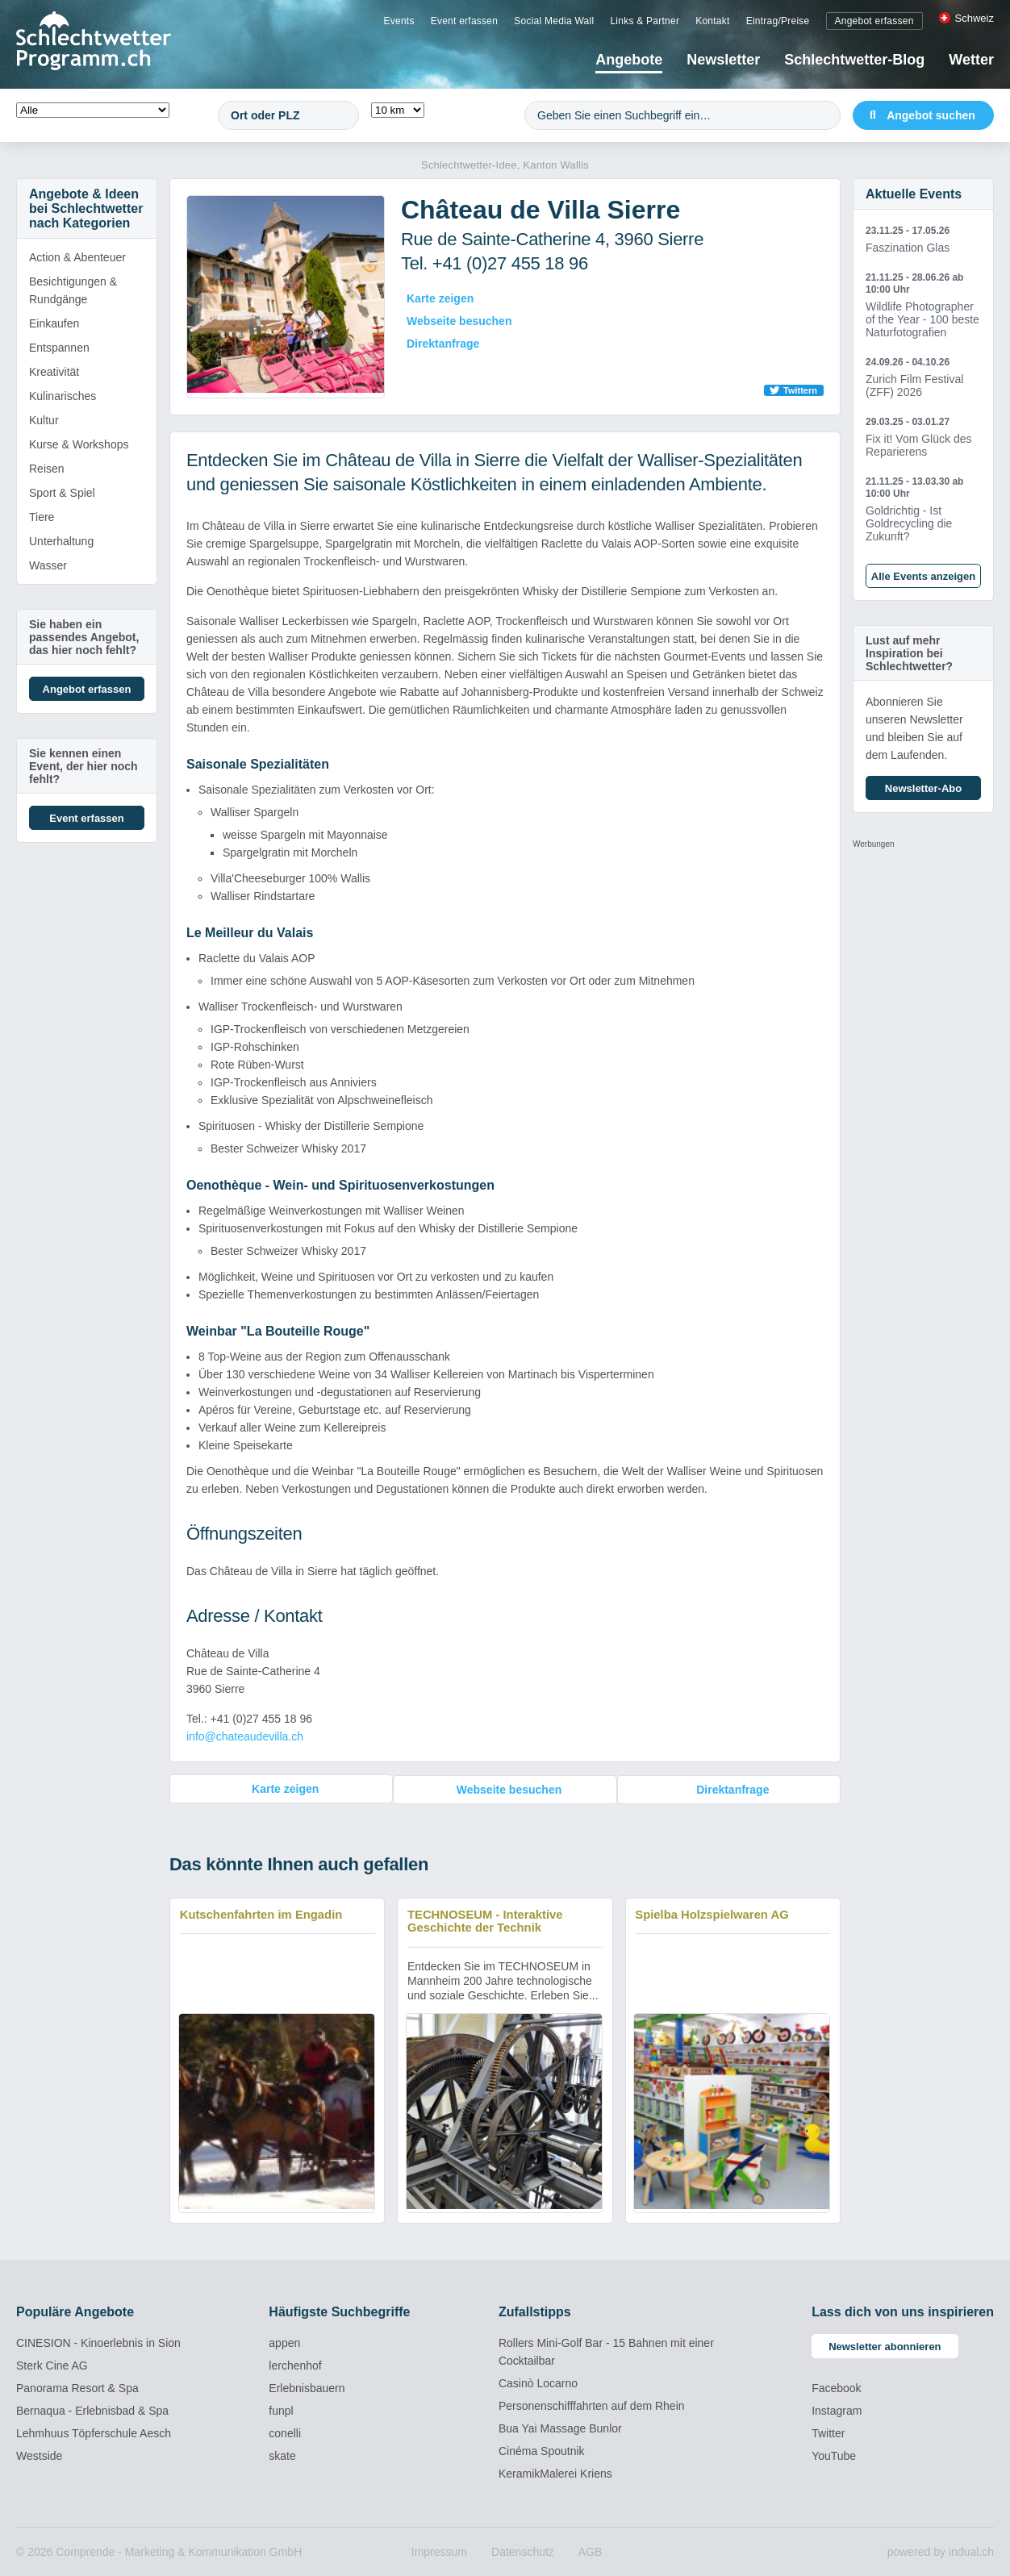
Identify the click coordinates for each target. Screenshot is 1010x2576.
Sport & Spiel (62, 492)
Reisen (47, 468)
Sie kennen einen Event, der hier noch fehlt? (83, 766)
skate (282, 2455)
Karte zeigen (440, 298)
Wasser (48, 565)
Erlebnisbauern (306, 2387)
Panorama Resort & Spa (77, 2387)
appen (284, 2342)
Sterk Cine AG (52, 2364)
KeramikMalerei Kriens (555, 2472)
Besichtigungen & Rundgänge (73, 290)
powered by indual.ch (940, 2551)
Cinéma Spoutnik (542, 2450)
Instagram (837, 2409)
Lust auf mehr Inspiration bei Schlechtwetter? (909, 653)
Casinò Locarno (538, 2382)
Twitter (828, 2432)
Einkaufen (54, 323)
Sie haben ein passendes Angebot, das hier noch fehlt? (84, 637)
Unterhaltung (61, 541)
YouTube (834, 2455)
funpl (281, 2409)
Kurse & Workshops (78, 444)
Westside (39, 2455)
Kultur (44, 420)
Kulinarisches (62, 396)
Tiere (41, 517)
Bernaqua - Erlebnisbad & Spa (92, 2409)
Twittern (800, 390)
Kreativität (54, 371)
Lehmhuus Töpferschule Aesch (93, 2432)
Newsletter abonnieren (884, 2346)
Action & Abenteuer (77, 257)
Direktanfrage (443, 343)
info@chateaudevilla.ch (244, 1736)
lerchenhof (295, 2364)
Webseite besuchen (459, 321)
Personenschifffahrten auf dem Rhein (592, 2405)
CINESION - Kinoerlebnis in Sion (98, 2342)
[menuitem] (398, 20)
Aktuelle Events (914, 194)
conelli (285, 2432)
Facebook (836, 2387)
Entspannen (59, 347)
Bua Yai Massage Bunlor (560, 2427)
